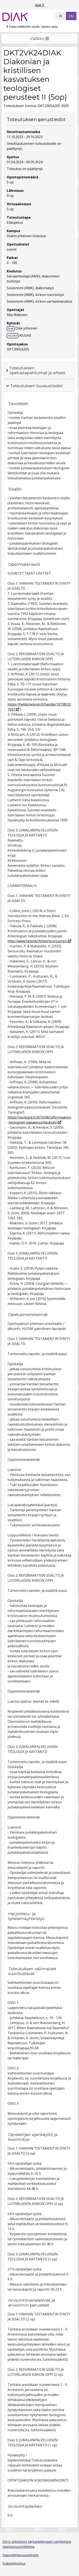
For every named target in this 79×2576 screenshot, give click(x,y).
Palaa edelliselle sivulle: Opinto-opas (32, 27)
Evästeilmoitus (14, 2563)
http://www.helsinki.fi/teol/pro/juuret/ (39, 941)
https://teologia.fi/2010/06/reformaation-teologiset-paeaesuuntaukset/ (39, 1120)
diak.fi (39, 5)
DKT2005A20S (18, 349)
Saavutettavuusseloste (21, 2555)
